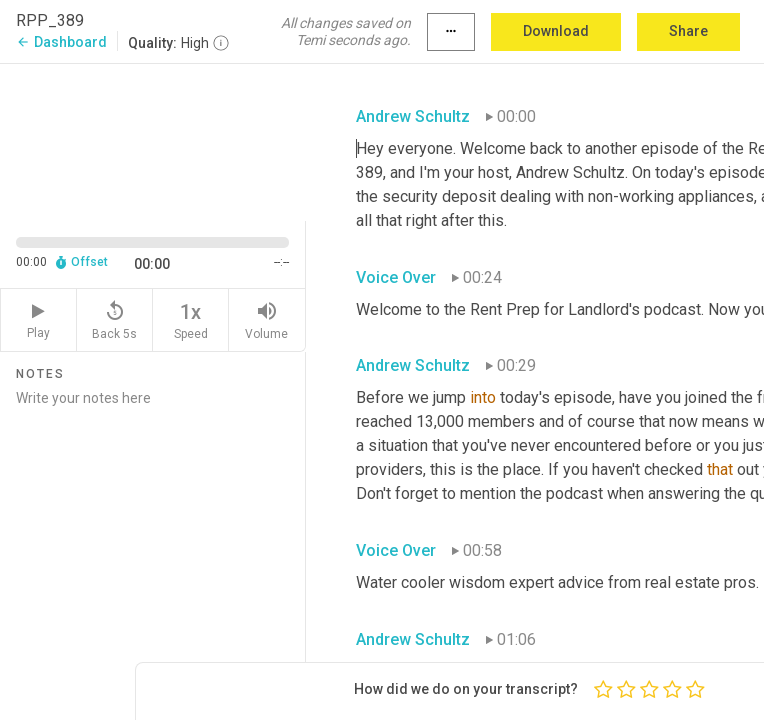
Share (688, 31)
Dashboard (61, 42)
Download (556, 31)
